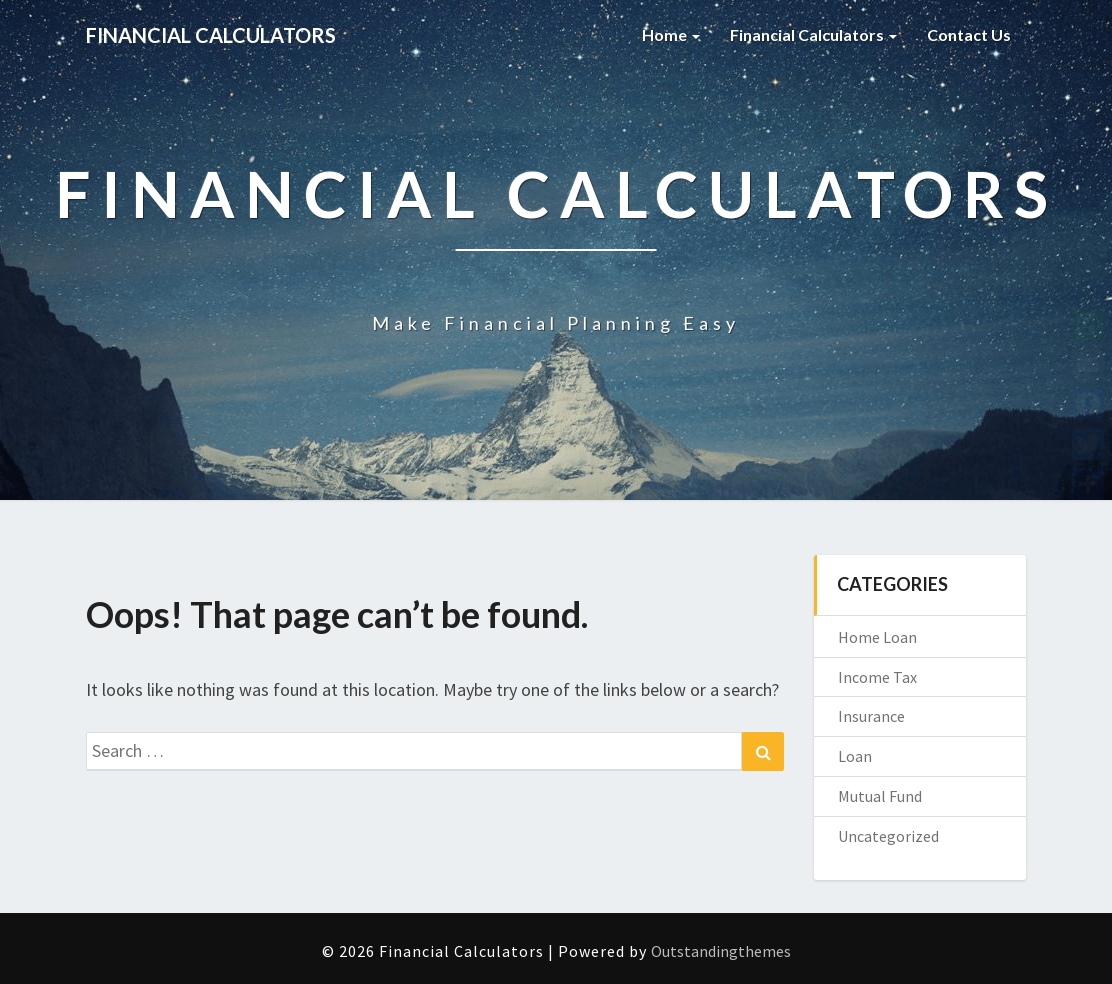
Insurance (871, 716)
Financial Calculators (813, 34)
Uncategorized (888, 836)
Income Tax (877, 677)
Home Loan (877, 637)
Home (671, 34)
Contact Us (969, 34)
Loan (855, 756)
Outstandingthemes (721, 951)
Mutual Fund (880, 796)
